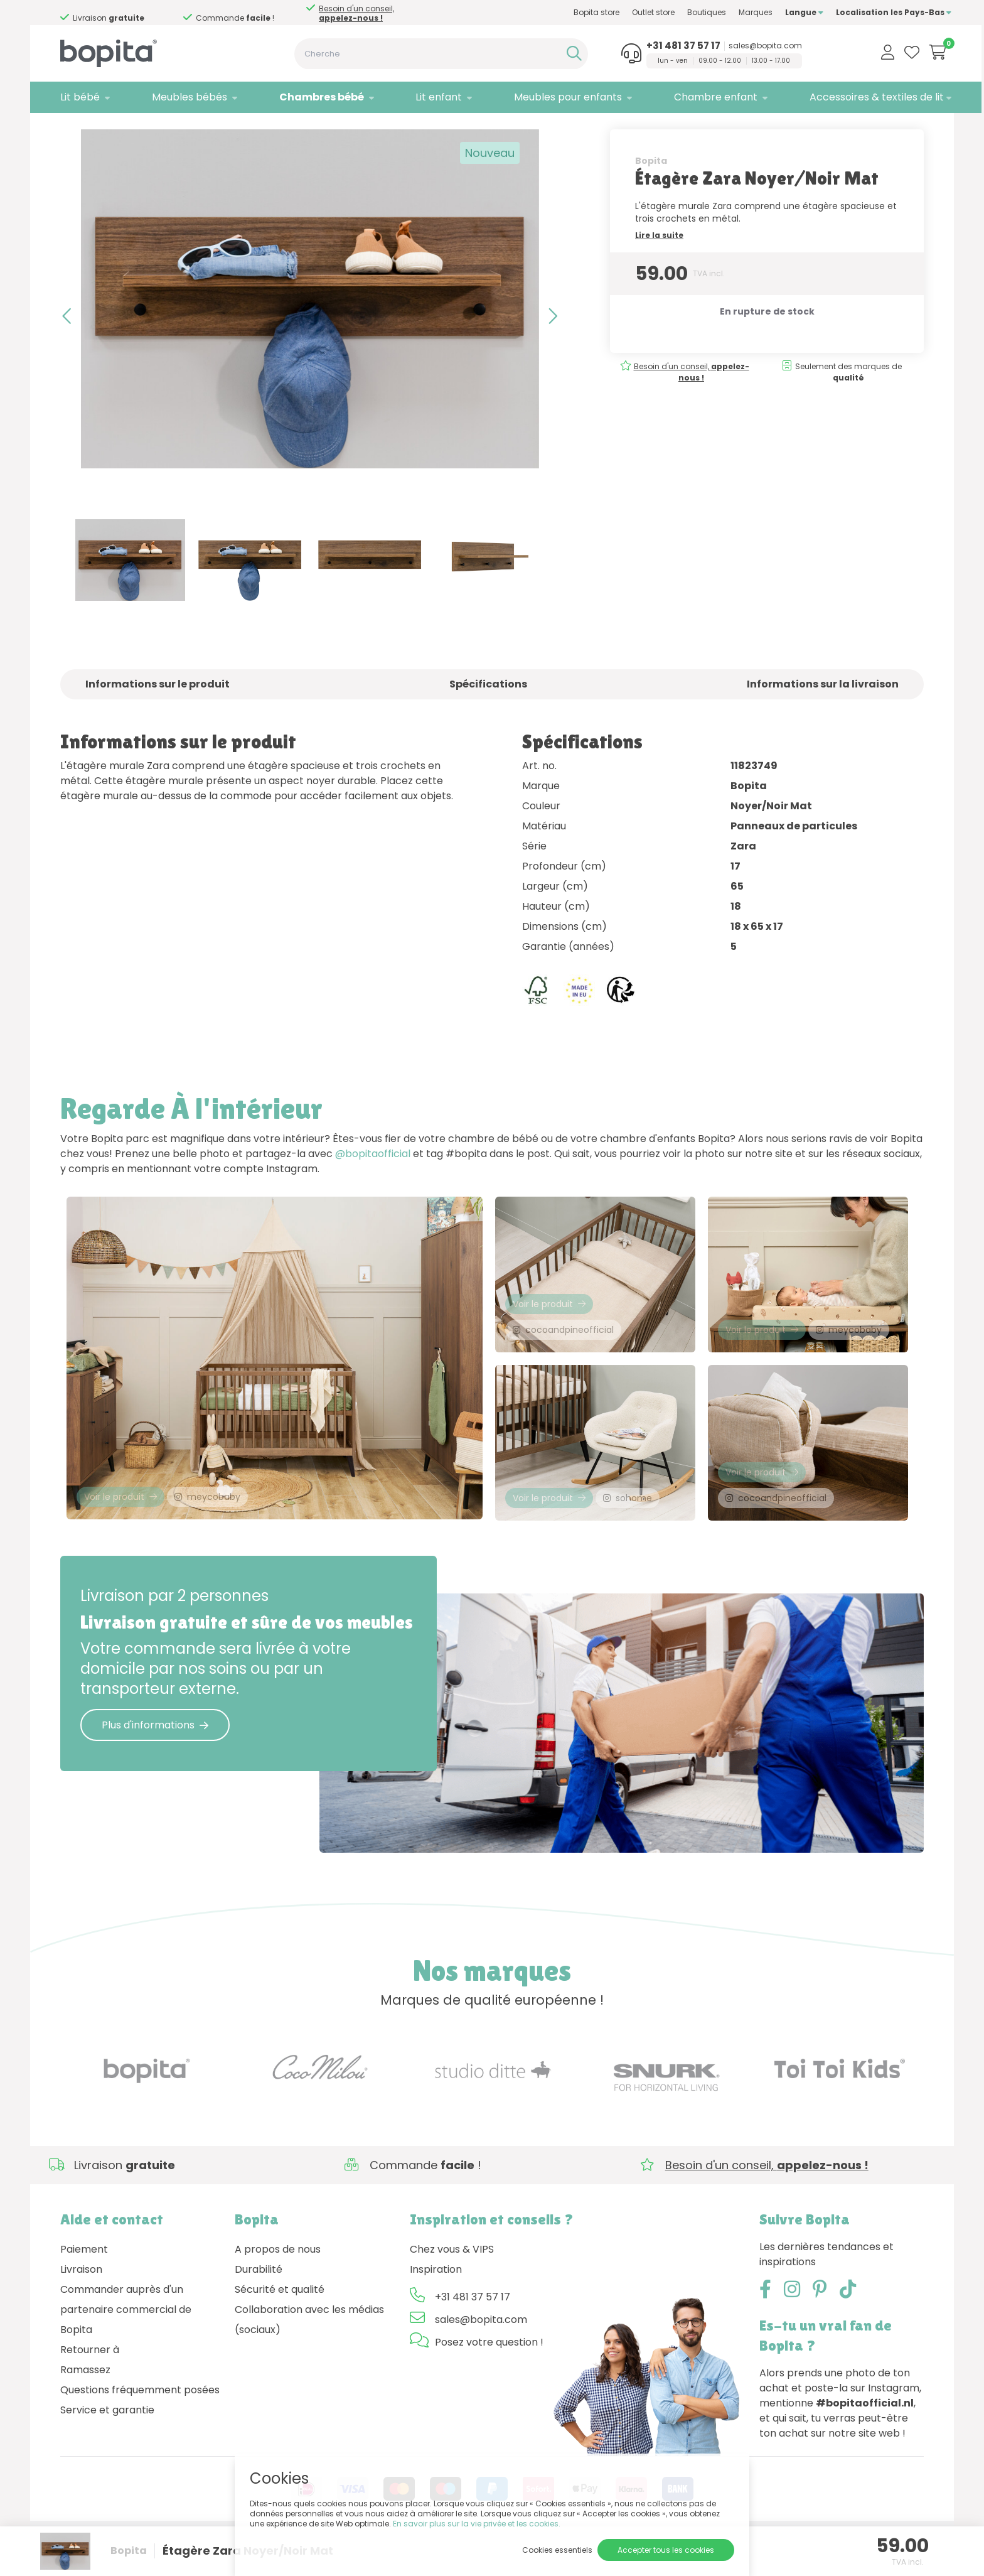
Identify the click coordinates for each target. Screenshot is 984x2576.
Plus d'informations (155, 1759)
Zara (187, 129)
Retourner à (89, 2385)
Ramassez (85, 2405)
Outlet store (625, 12)
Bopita (651, 186)
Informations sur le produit (157, 710)
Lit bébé (80, 97)
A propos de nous (278, 2284)
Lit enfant (425, 97)
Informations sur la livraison (823, 710)
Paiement (84, 2284)
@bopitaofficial (372, 1179)
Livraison (81, 2304)
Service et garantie (107, 2445)
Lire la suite (659, 261)
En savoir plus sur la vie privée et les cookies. (476, 2523)
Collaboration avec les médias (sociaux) (309, 2354)
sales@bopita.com (742, 46)
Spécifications (488, 710)
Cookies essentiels (557, 2550)
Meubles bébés (185, 97)
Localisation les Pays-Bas (866, 12)
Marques (728, 12)
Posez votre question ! (489, 2377)
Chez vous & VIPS (452, 2284)
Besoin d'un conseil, (116, 13)
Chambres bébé (312, 97)
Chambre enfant (693, 97)
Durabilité (258, 2304)
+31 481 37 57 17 (660, 46)
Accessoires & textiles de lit (849, 97)
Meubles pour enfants (550, 97)
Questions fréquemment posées (140, 2425)
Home (72, 129)
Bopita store (569, 12)
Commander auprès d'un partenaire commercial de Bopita (125, 2344)
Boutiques (679, 12)
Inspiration (436, 2304)
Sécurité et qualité (279, 2324)
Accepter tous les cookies (666, 2550)
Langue (776, 12)
